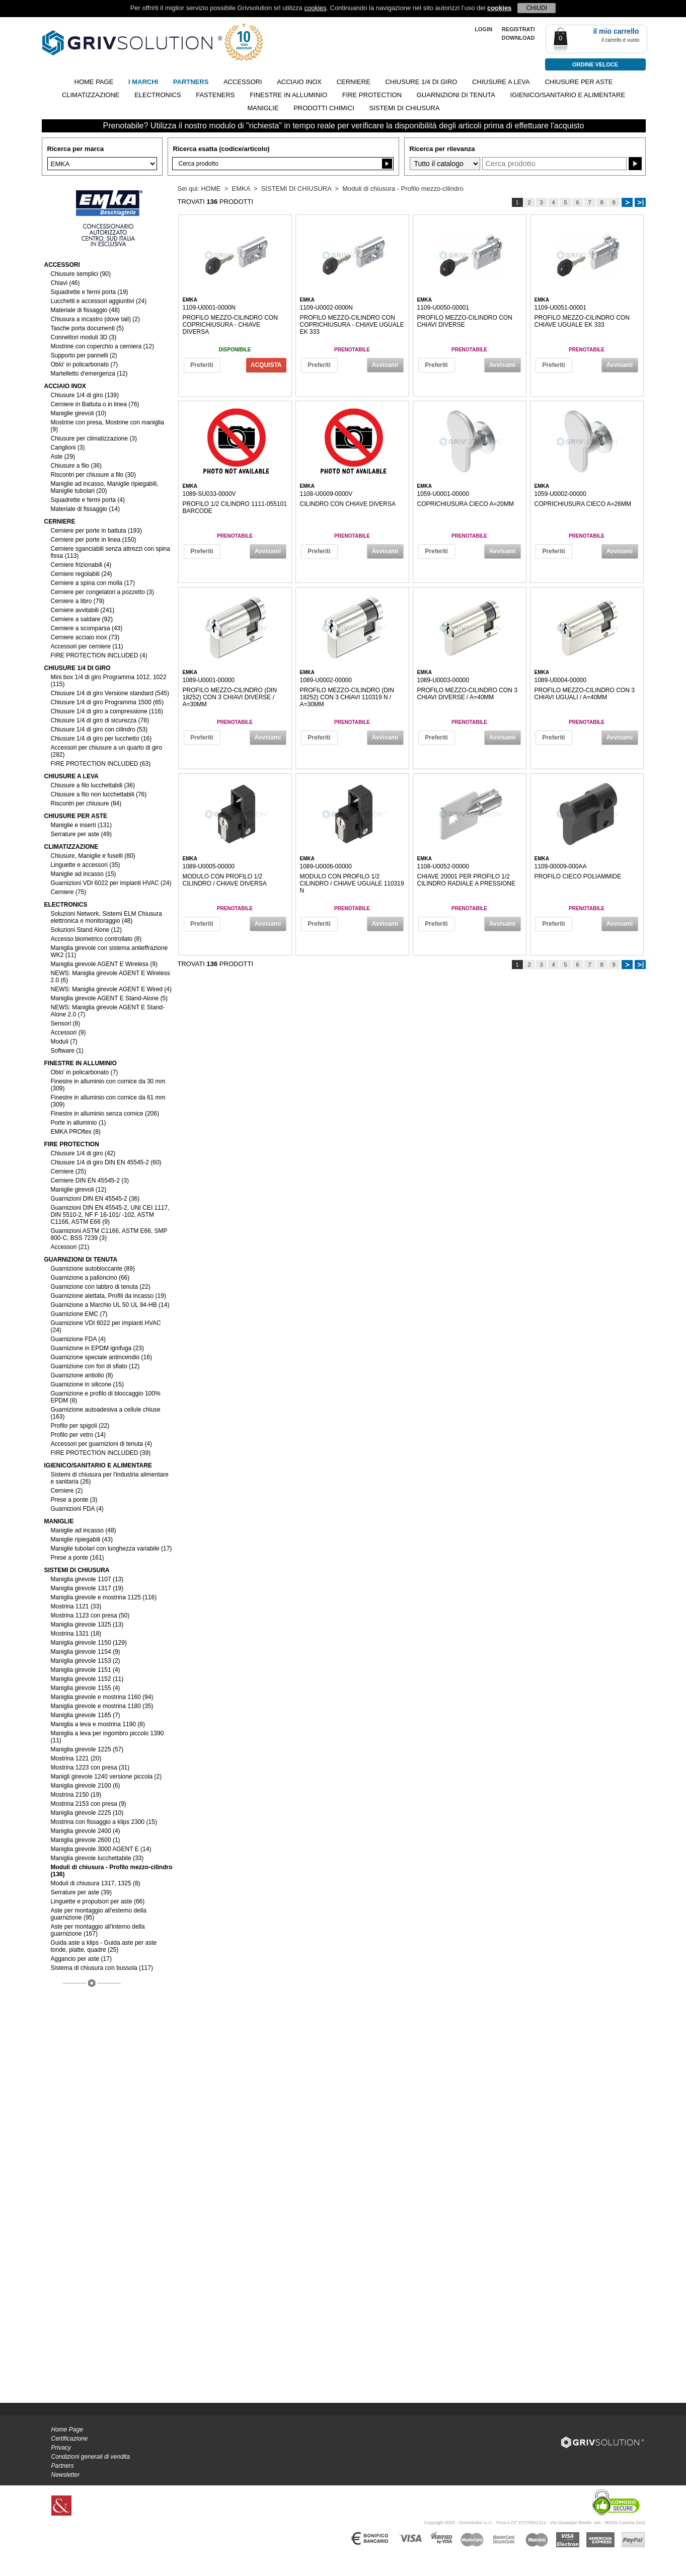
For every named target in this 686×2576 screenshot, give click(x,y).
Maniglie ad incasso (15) (83, 873)
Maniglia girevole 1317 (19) (87, 1588)
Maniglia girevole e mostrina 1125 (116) (104, 1597)
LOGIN (483, 29)
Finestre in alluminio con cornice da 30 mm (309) (108, 1085)
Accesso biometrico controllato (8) (96, 938)
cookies (315, 8)
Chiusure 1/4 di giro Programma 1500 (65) (107, 702)
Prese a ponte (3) (74, 1499)
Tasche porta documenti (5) (87, 328)
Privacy (61, 2447)
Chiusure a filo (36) (76, 465)
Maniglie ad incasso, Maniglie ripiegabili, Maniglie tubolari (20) (105, 487)
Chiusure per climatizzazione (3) (94, 438)
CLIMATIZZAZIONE (91, 95)
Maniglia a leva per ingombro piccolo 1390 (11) (107, 1737)
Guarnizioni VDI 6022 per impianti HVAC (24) (111, 883)
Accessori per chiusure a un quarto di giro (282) (106, 751)
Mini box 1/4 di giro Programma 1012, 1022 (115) (109, 681)
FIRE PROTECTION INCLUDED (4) (99, 655)
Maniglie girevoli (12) (79, 1189)
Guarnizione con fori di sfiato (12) (95, 1366)
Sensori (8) (66, 1023)
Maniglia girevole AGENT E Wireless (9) (104, 964)
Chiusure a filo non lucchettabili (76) (99, 794)
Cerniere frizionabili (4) (81, 564)
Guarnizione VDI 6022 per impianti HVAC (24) (106, 1326)
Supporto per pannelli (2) (84, 355)
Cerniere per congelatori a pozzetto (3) (102, 592)
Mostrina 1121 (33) (76, 1606)
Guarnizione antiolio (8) (82, 1375)
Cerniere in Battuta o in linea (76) (95, 404)
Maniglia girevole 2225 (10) (87, 1812)
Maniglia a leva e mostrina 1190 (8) (98, 1724)
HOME (210, 188)
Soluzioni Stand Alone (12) (86, 929)
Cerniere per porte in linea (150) (93, 539)
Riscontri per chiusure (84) (86, 803)
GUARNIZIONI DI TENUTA (456, 95)
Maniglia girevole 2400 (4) (85, 1830)
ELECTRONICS (157, 95)
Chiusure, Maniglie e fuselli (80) (93, 855)
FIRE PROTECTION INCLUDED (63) (101, 763)
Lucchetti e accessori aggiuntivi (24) (99, 301)
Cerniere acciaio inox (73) (85, 637)
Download (518, 38)
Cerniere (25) (69, 1171)
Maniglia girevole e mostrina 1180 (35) (102, 1706)
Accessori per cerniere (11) (87, 646)
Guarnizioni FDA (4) (77, 1508)
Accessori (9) (68, 1032)
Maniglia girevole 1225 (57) (87, 1749)
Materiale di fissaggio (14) (85, 508)
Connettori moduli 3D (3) (84, 337)
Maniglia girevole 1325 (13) (87, 1624)
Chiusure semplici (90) (81, 273)
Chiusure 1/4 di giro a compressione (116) (107, 711)
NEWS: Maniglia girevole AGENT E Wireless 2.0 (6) (110, 977)
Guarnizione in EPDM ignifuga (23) (97, 1348)
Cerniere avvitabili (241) (83, 610)
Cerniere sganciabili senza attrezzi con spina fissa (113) (110, 552)
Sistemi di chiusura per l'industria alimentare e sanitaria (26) (110, 1478)
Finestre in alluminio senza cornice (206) (105, 1113)
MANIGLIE (262, 108)
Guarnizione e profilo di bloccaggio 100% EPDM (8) (106, 1397)
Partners (62, 2465)
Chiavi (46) (65, 282)
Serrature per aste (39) (81, 1892)
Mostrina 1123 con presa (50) (90, 1615)
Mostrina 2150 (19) (76, 1794)
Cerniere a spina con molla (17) (93, 582)
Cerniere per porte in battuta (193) (96, 530)
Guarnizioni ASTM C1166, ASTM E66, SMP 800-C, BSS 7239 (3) (109, 1234)
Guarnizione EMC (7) (79, 1313)
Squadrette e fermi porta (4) (88, 499)
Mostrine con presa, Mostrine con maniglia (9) (107, 426)
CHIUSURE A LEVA (501, 82)
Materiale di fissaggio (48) (85, 310)
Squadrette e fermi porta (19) (89, 292)
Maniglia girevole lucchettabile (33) (97, 1858)
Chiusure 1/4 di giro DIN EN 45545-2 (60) (106, 1162)
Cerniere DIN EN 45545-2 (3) (90, 1180)
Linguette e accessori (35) (85, 864)
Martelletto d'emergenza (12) (89, 373)
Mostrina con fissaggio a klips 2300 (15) (104, 1821)
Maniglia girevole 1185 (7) (85, 1715)
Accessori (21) (70, 1246)
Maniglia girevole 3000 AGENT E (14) (101, 1849)
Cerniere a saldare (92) (82, 619)
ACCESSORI (242, 82)
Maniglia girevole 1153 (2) (85, 1660)
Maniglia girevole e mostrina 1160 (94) (102, 1697)
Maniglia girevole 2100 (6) (85, 1785)
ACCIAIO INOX (299, 82)
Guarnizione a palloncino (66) (90, 1277)
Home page (94, 82)
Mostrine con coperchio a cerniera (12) (102, 346)
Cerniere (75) (69, 892)
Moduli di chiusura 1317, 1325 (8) (95, 1883)
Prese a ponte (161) (77, 1557)
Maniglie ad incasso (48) (83, 1530)
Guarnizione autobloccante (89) (93, 1268)
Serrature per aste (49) (81, 834)
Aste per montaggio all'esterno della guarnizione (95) (98, 1914)
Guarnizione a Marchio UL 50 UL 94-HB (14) (110, 1304)
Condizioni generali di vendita (90, 2456)
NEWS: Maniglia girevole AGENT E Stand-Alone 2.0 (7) (108, 1011)
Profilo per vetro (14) (78, 1434)
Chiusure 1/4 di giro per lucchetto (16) (101, 738)
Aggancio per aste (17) (81, 1958)
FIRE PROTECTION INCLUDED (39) (101, 1452)
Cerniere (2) (67, 1490)
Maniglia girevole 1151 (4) (85, 1669)
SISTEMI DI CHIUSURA (404, 108)
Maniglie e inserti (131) (81, 825)
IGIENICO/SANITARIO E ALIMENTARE (568, 95)
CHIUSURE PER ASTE (579, 82)
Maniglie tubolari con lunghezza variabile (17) (111, 1548)
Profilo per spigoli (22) (80, 1425)
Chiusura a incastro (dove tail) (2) (95, 319)
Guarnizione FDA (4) (78, 1339)
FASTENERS (215, 95)
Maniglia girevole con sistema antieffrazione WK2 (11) (109, 951)
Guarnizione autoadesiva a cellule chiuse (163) (106, 1413)
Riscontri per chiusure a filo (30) (93, 474)
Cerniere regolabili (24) (81, 573)
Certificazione (69, 2438)
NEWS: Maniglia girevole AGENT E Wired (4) (111, 989)
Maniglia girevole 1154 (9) (85, 1651)
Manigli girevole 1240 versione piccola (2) (106, 1776)
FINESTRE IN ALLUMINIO (288, 95)
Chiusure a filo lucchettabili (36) (93, 785)
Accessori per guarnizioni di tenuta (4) (101, 1443)
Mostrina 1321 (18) (76, 1633)
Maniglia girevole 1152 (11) (87, 1678)
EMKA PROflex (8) (76, 1131)
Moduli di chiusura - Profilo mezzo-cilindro (403, 188)
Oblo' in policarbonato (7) (84, 364)
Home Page (67, 2429)
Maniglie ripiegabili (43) (82, 1539)
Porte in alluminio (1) (78, 1122)
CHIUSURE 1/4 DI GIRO (421, 82)
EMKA (241, 188)
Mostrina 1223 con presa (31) (90, 1767)
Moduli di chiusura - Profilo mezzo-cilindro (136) (112, 1871)
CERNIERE (353, 82)
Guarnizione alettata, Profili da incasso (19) (108, 1295)
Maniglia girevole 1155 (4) (85, 1687)
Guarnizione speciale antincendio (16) (101, 1357)
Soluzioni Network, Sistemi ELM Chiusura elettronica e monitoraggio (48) (106, 917)
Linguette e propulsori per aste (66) (98, 1901)
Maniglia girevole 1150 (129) (89, 1642)
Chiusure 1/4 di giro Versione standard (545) (110, 693)
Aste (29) (63, 456)
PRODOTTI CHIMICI (323, 108)
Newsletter (65, 2474)
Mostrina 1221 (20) (76, 1758)
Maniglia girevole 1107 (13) (87, 1579)
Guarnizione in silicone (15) (87, 1384)
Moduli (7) (64, 1041)
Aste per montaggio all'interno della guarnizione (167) (98, 1930)
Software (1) (67, 1050)
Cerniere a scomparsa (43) (87, 628)
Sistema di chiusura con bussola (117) (102, 1967)
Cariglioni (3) (68, 447)
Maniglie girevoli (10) (79, 413)
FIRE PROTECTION (372, 95)
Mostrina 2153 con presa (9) (88, 1803)
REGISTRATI (518, 29)
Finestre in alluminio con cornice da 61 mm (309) (108, 1101)
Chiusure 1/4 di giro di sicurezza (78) (100, 720)
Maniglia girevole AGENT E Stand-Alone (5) (109, 998)
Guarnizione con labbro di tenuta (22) (100, 1286)
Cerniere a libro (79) (78, 601)
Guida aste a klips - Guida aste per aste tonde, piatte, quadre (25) (104, 1946)
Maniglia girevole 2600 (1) (85, 1840)
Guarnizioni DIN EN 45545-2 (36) (95, 1198)
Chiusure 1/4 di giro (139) (85, 395)
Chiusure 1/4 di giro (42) (83, 1153)
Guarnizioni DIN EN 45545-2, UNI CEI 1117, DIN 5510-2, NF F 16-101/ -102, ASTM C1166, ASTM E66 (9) (110, 1214)
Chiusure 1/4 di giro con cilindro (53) (99, 729)
